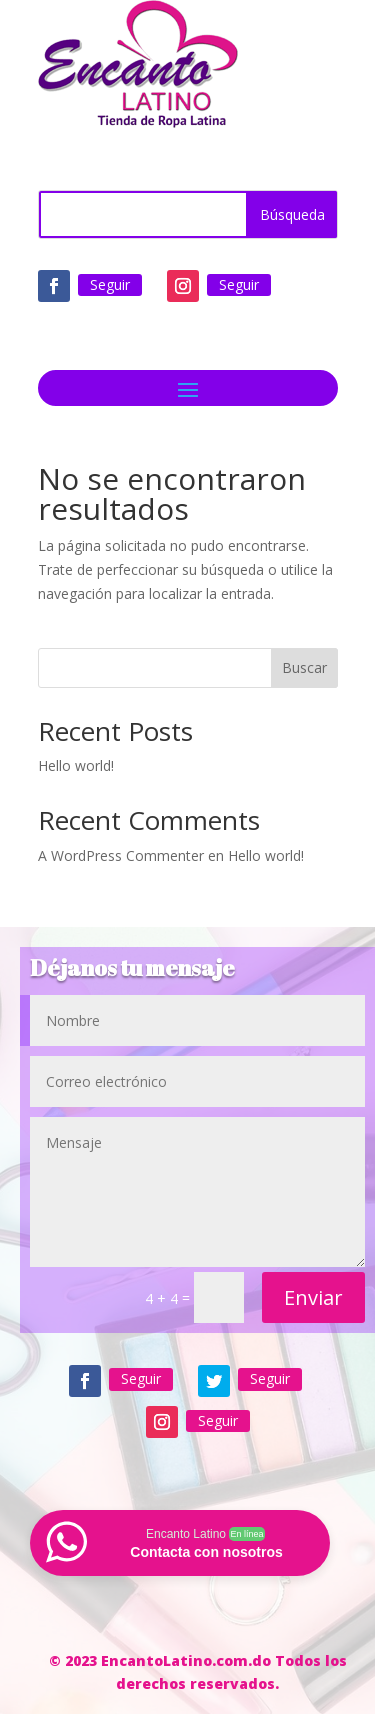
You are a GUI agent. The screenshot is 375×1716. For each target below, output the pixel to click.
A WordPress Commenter (121, 855)
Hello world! (76, 765)
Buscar (304, 667)
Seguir (110, 284)
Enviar (313, 1297)
